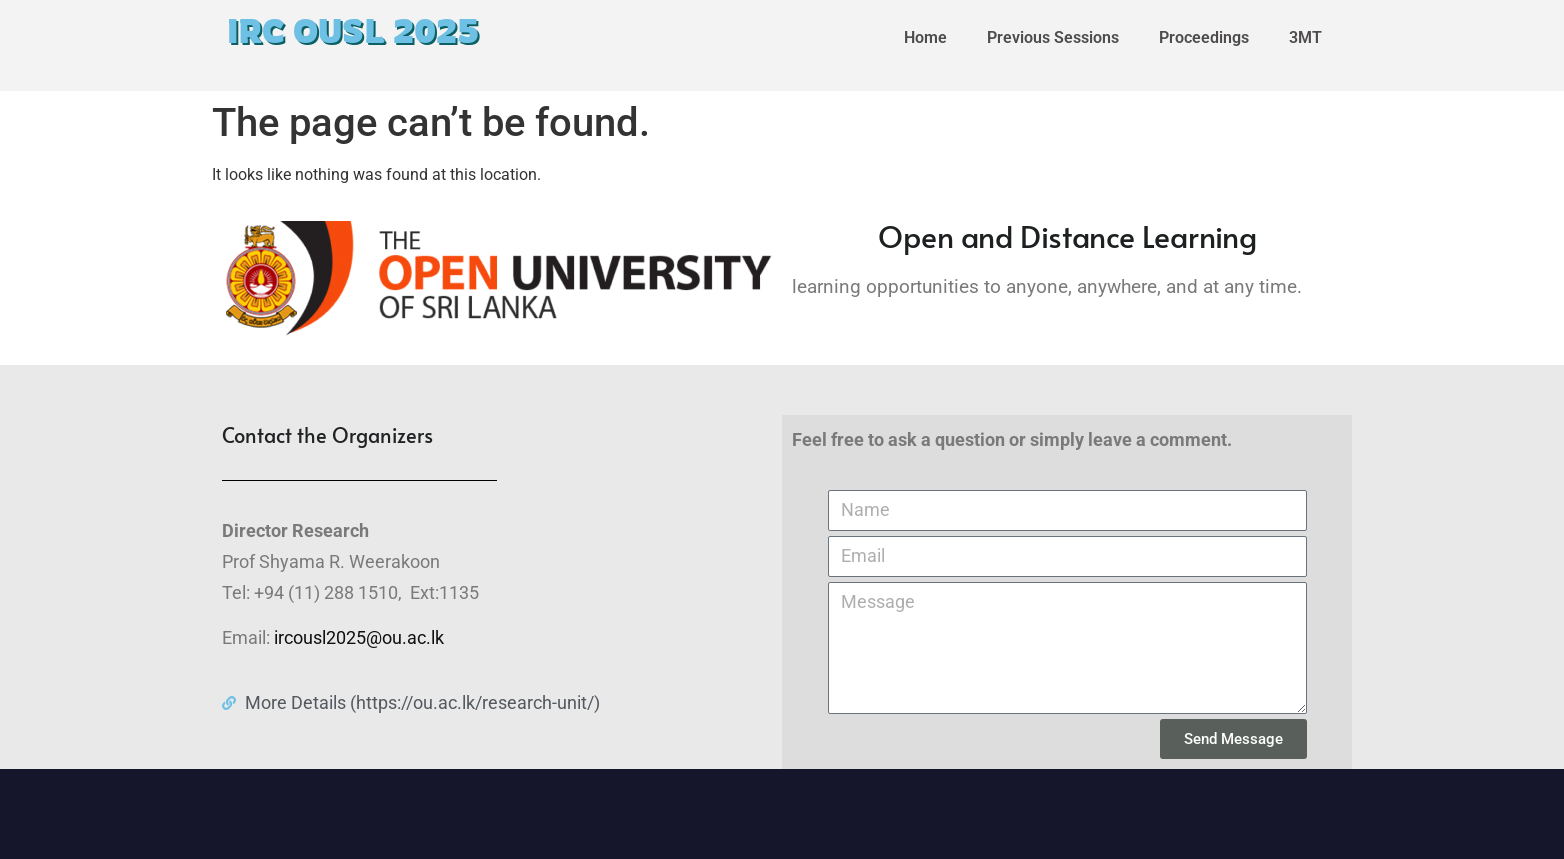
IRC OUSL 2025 (353, 31)
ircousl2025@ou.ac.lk (359, 637)
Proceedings (1204, 37)
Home (925, 37)
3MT (1305, 37)
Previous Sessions (1053, 37)
